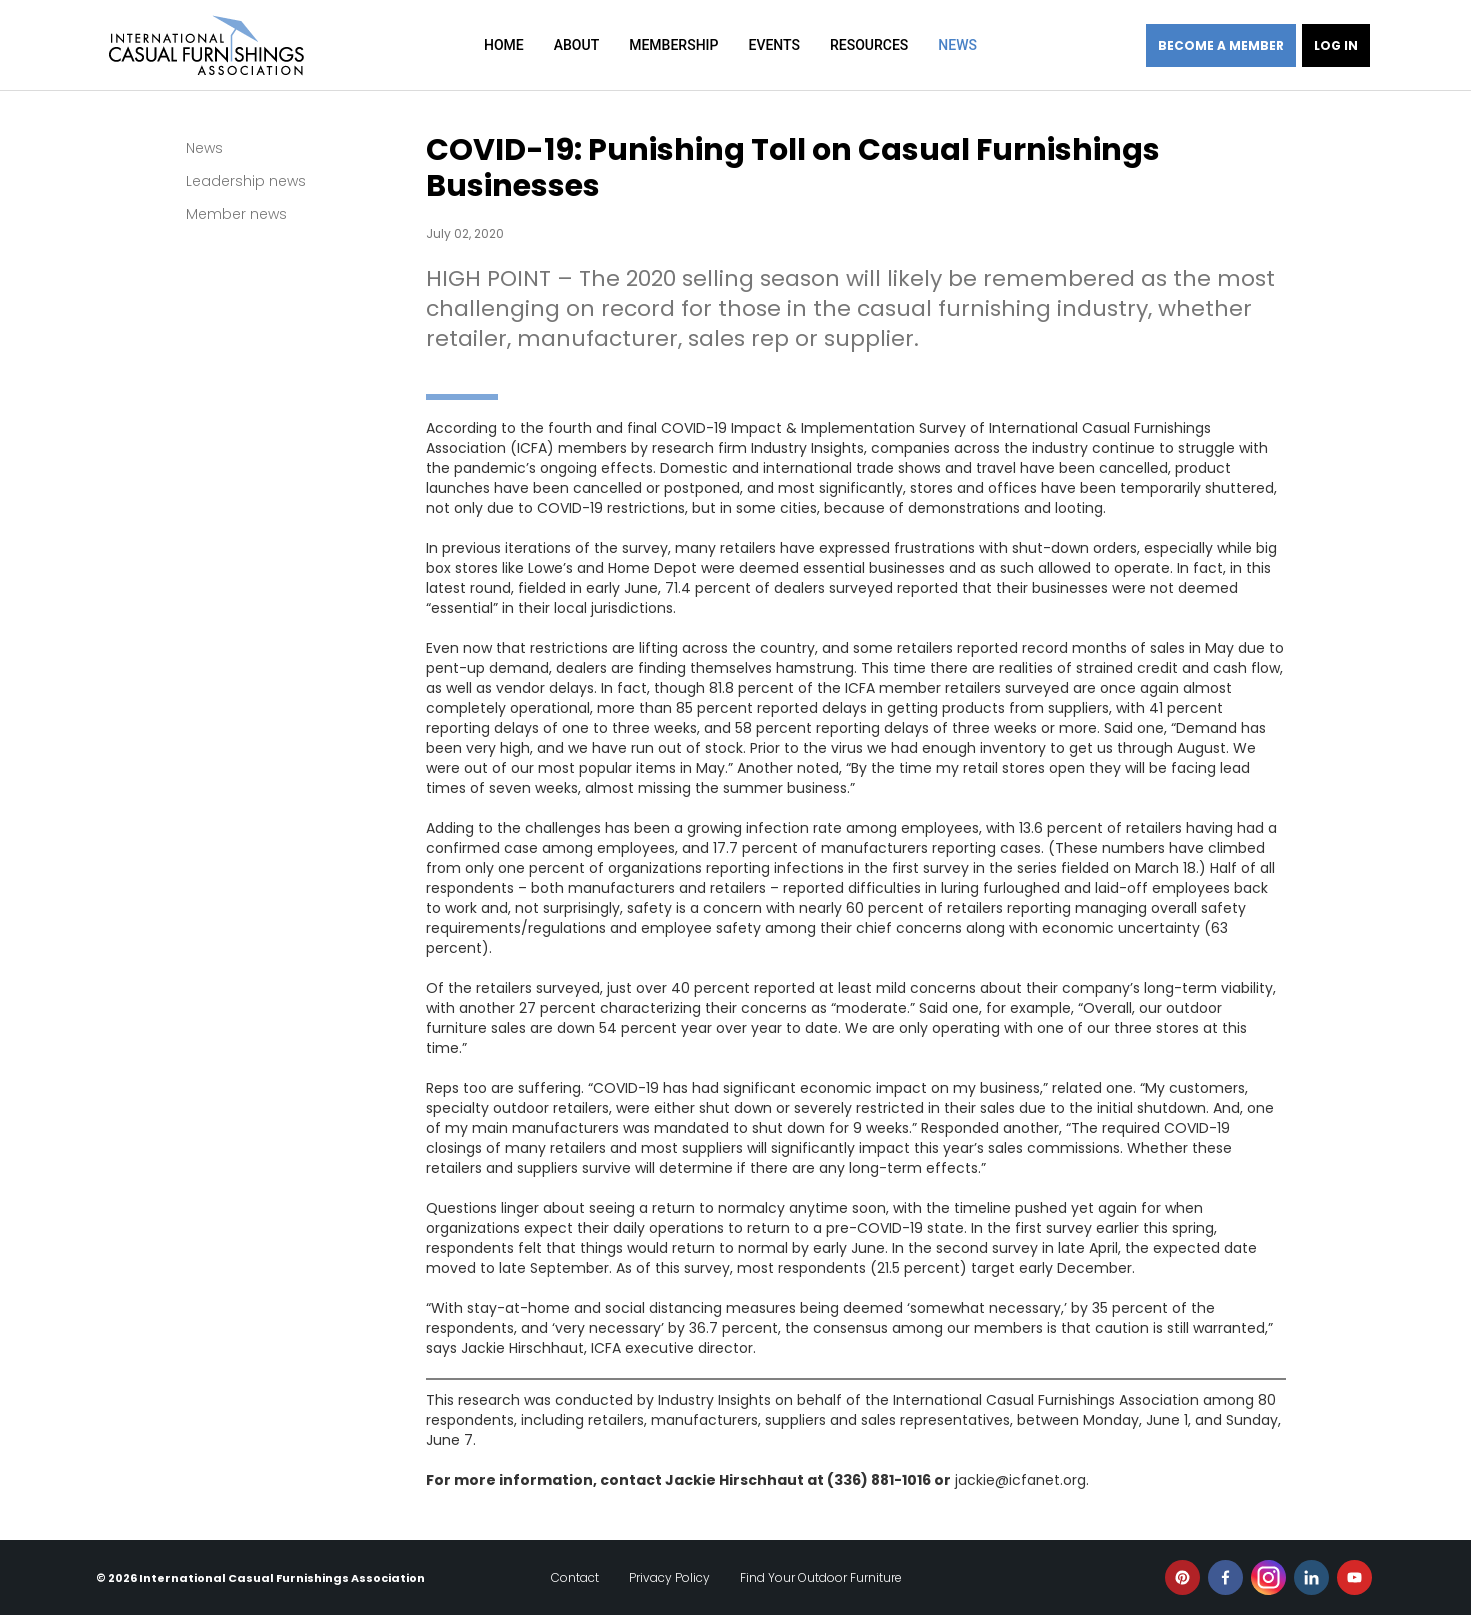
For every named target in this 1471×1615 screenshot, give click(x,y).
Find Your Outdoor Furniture (821, 1577)
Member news (236, 214)
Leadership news (246, 181)
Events (774, 45)
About (576, 45)
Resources (869, 45)
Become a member (1221, 45)
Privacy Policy (669, 1577)
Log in (1336, 45)
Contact (575, 1577)
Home (504, 45)
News (957, 45)
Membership (673, 45)
